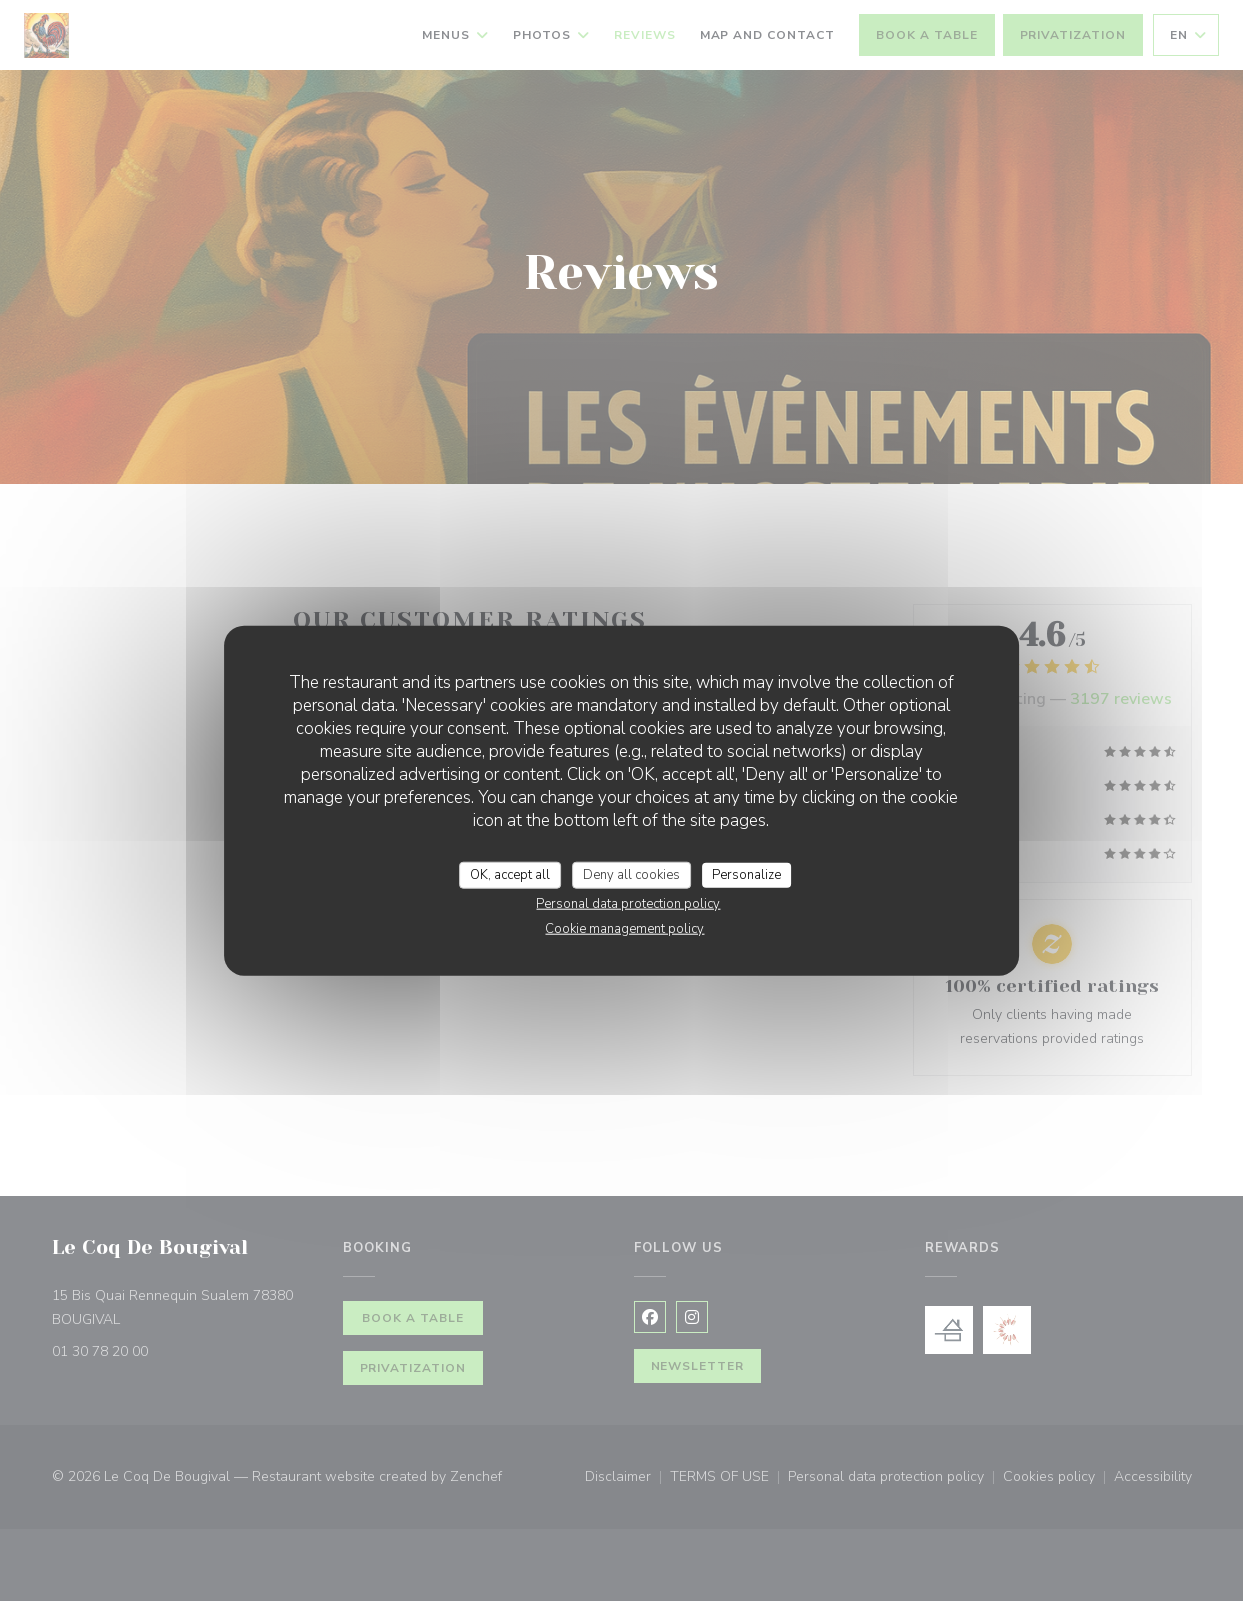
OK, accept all (510, 874)
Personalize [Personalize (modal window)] (746, 874)
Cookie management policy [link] (624, 929)
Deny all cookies (631, 874)
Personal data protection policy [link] (628, 904)
